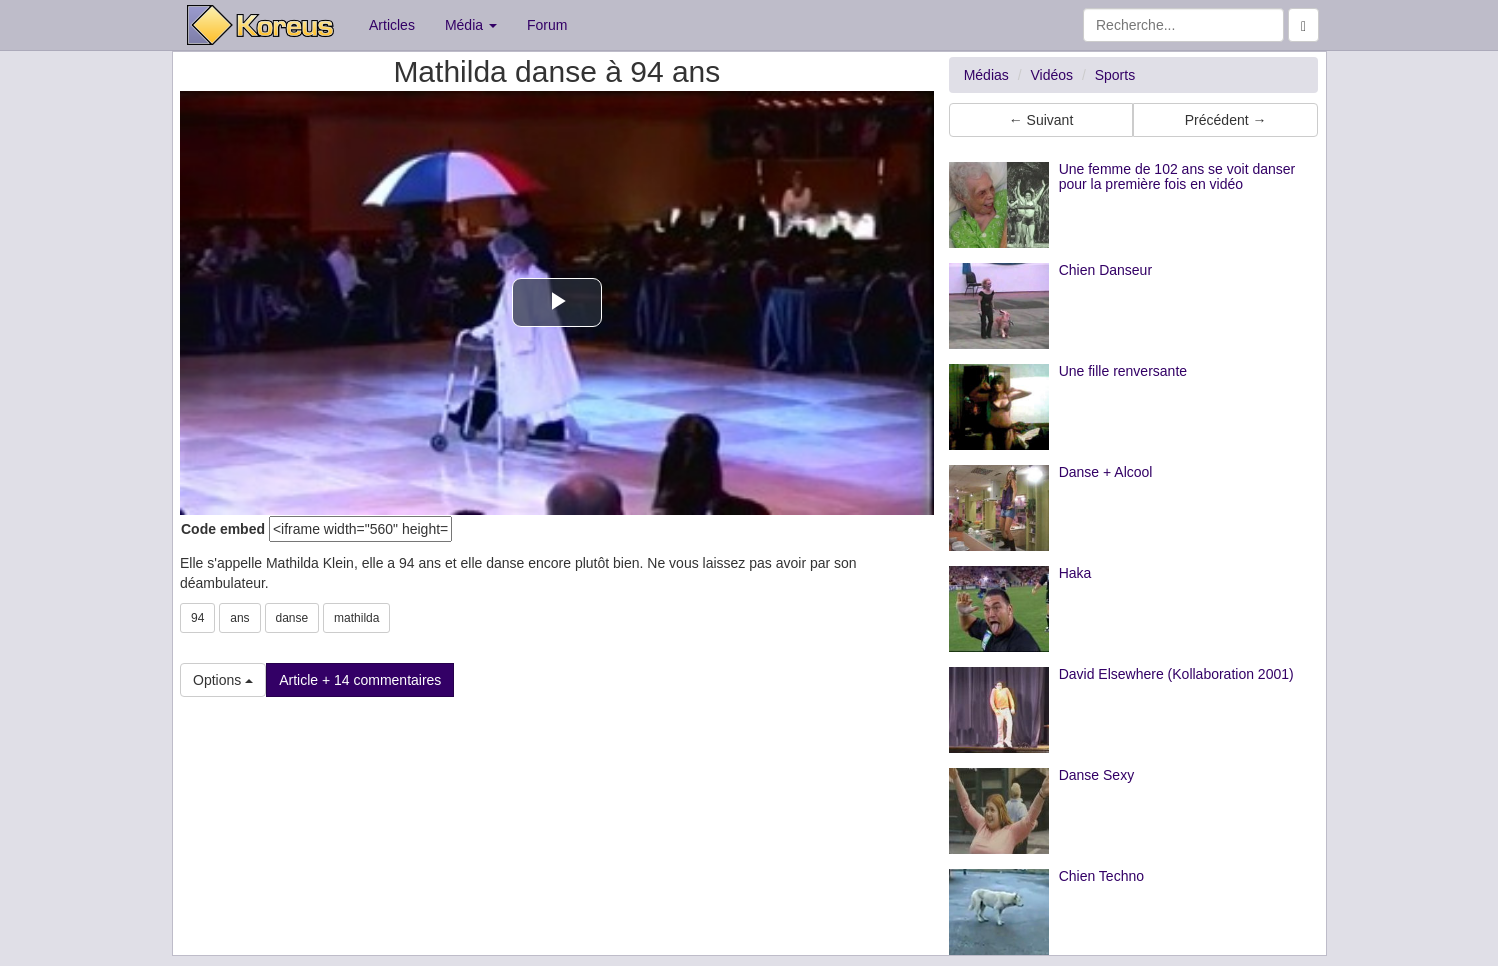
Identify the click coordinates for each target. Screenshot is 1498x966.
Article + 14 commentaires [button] (360, 680)
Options (223, 680)
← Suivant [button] (1041, 120)
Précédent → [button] (1226, 120)
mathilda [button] (356, 618)
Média (471, 25)
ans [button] (239, 618)
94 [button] (197, 618)
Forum (547, 25)
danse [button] (292, 618)
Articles (392, 25)
